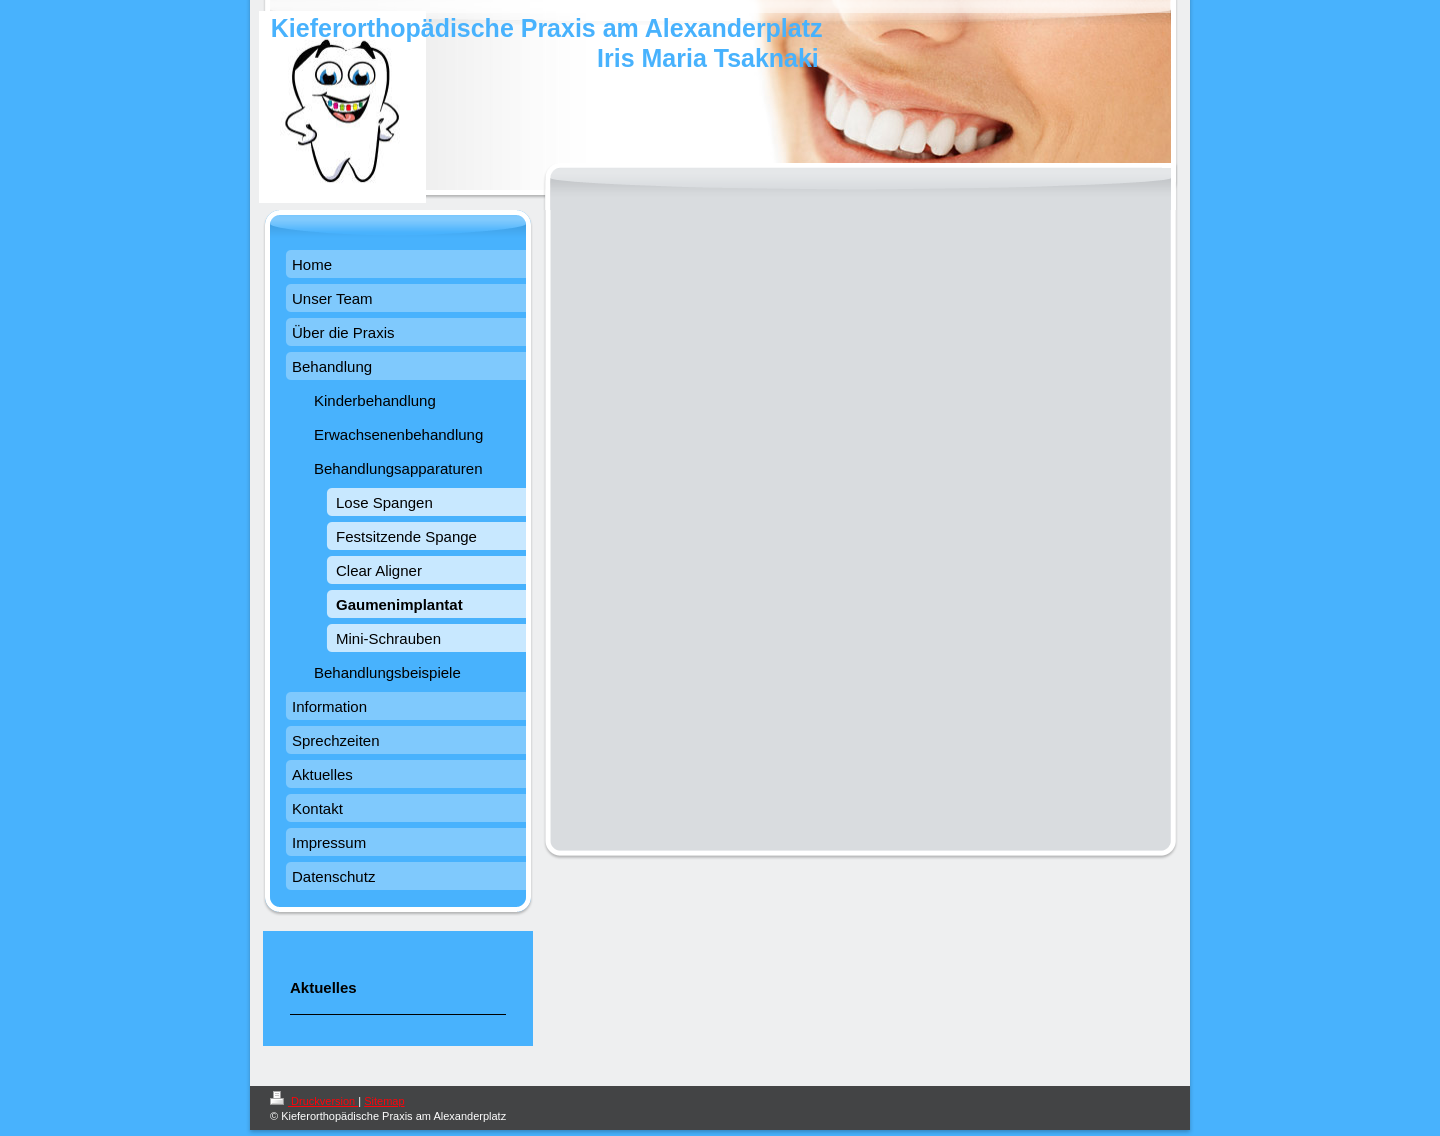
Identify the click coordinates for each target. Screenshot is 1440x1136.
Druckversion (314, 1101)
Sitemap (384, 1101)
